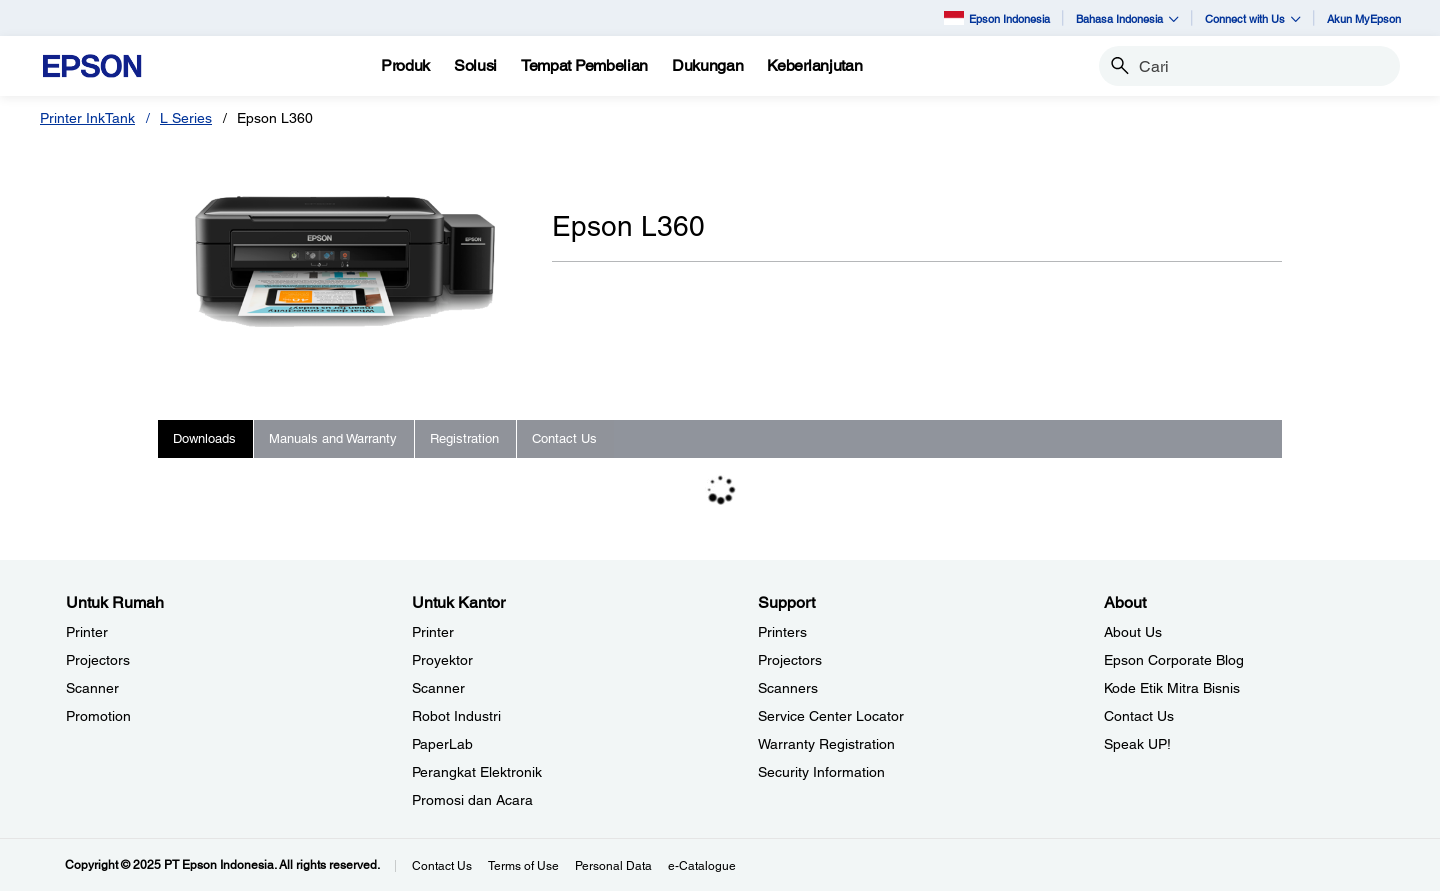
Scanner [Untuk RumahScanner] (92, 688)
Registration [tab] (464, 438)
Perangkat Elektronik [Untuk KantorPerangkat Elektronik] (477, 772)
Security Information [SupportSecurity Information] (821, 772)
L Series (186, 118)
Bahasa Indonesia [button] (1127, 18)
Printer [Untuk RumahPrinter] (87, 632)
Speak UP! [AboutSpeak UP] (1137, 744)
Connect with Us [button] (1253, 18)
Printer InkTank (87, 118)
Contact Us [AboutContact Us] (1139, 716)
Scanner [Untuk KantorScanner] (438, 688)
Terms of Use (523, 866)
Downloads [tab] (204, 438)
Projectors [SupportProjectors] (790, 660)
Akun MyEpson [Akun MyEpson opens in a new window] (1364, 18)
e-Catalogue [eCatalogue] (702, 866)
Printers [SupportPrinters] (782, 632)
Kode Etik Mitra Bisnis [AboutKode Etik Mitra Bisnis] (1172, 688)
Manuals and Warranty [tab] (333, 438)
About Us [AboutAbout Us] (1133, 632)
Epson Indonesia (997, 17)
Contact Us (442, 866)
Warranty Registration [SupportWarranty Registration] (826, 744)
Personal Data (613, 866)
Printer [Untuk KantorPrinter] (433, 632)
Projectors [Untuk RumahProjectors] (98, 660)
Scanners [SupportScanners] (788, 688)
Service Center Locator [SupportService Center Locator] (831, 716)
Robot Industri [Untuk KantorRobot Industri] (456, 716)
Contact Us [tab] (564, 438)
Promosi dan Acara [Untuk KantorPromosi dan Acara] (472, 800)
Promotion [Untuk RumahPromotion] (98, 716)
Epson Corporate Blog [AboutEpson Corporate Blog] (1174, 660)
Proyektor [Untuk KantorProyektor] (442, 660)
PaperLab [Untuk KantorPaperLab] (442, 744)
